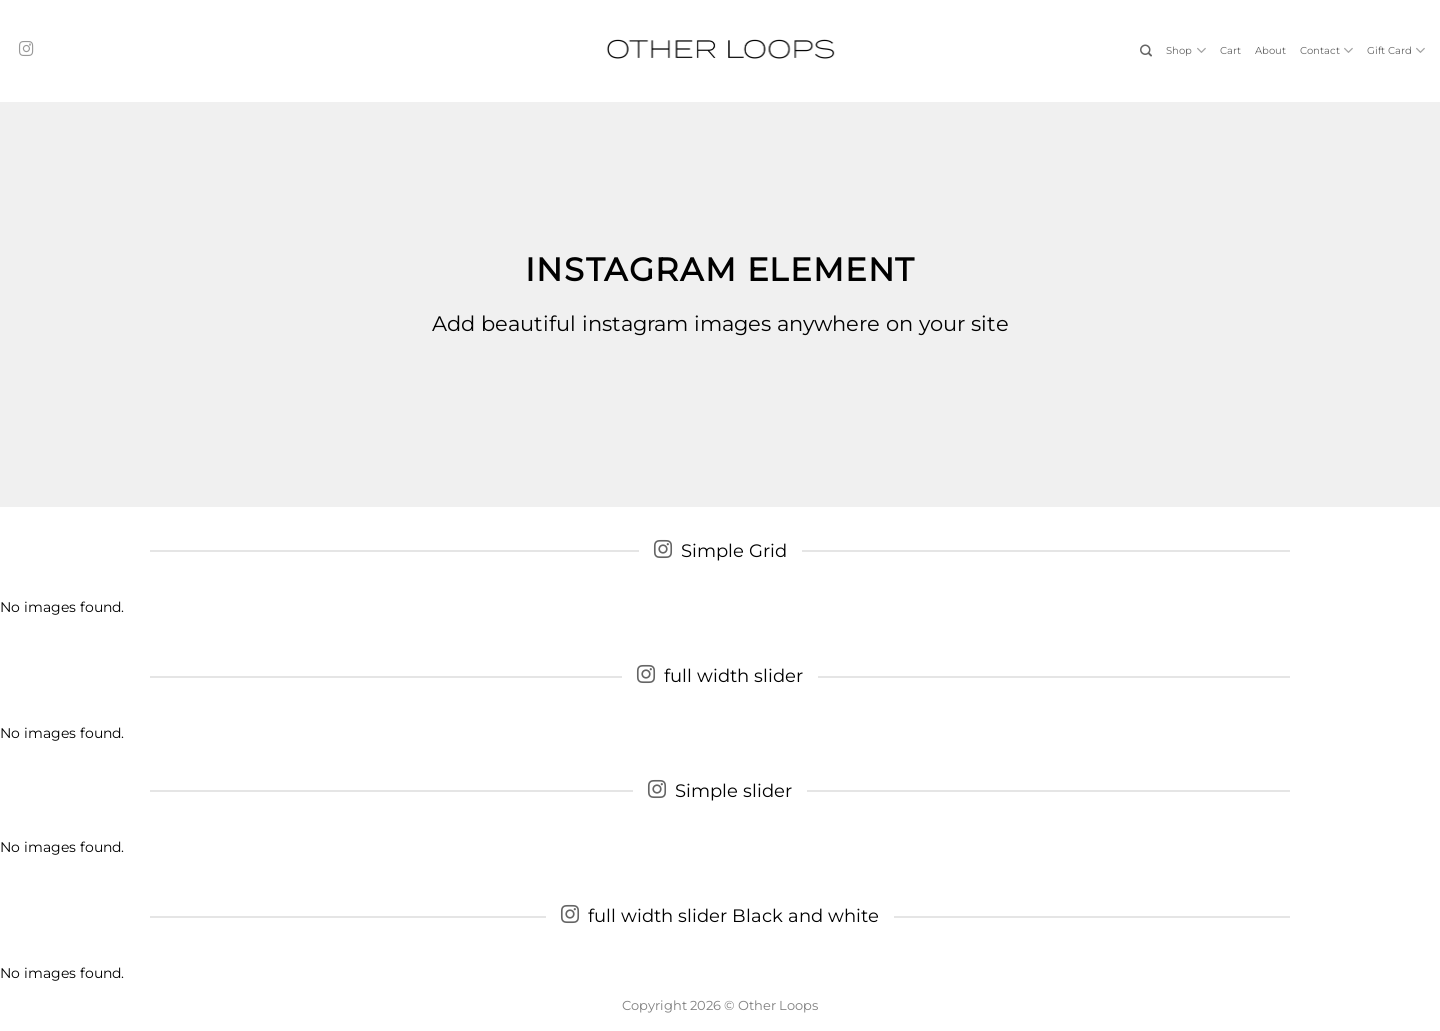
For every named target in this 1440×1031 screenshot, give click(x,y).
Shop (1185, 50)
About (1270, 50)
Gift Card (1396, 50)
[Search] (1146, 51)
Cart (1230, 50)
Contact (1326, 50)
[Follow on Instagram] (26, 50)
